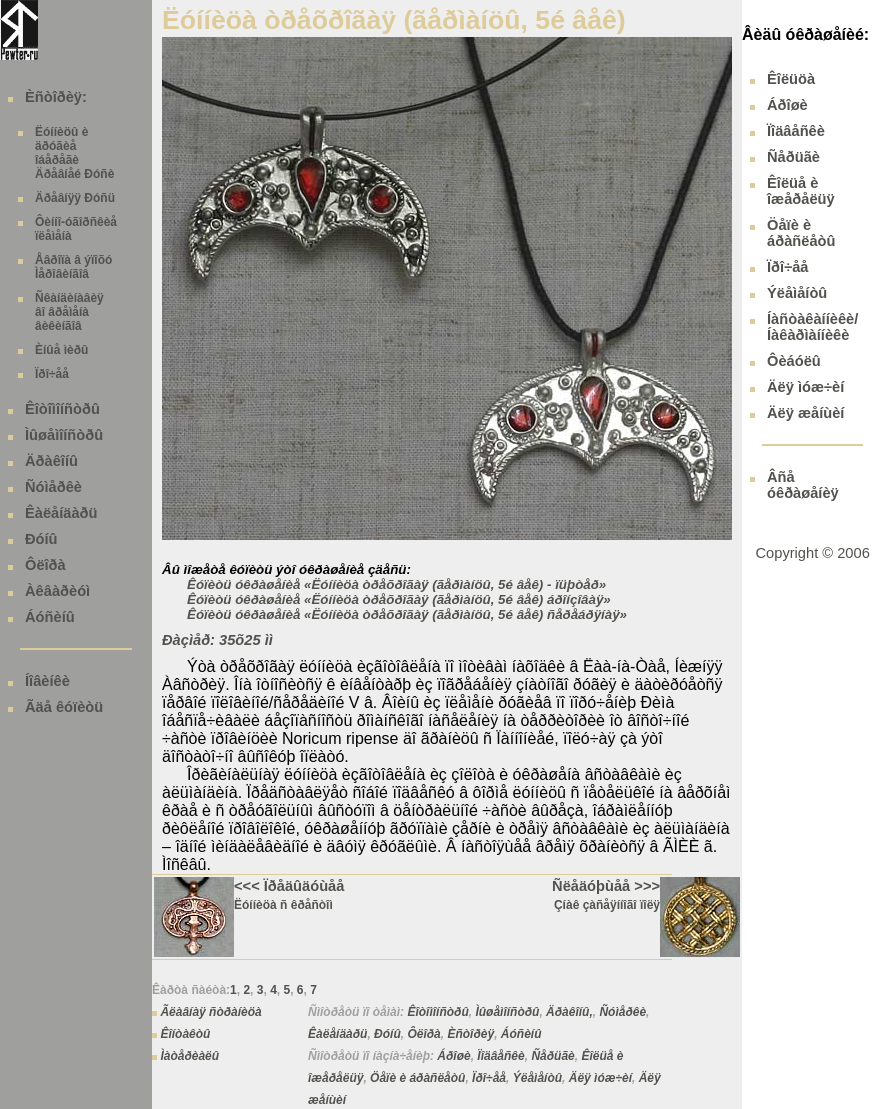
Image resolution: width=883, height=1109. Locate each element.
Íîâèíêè (47, 681)
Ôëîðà (45, 565)
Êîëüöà (791, 79)
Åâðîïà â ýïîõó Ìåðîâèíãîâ (73, 267)
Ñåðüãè (552, 1056)
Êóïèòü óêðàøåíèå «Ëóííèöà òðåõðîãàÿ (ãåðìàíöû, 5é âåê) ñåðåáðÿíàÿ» (407, 614)
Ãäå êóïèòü (64, 707)
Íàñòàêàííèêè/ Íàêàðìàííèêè (812, 327)
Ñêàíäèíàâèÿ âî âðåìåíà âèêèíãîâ (69, 312)
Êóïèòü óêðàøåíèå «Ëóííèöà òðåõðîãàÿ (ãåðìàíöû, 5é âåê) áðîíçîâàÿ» (399, 599)
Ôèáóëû (794, 361)
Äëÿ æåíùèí (805, 413)
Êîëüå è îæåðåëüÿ (801, 191)
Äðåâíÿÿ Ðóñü (75, 198)
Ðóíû (41, 539)
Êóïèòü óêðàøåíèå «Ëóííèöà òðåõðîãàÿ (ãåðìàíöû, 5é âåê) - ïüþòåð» (396, 584)
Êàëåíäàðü (61, 513)
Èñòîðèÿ (470, 1034)
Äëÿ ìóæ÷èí (600, 1078)
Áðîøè (453, 1056)
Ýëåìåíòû (537, 1078)
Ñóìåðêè (53, 487)
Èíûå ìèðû (61, 350)
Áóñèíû (50, 617)
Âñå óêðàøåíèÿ (803, 485)
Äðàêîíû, (569, 1012)
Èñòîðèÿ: (56, 97)
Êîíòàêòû (185, 1034)
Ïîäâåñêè (500, 1056)
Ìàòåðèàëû (189, 1056)
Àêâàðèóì (57, 591)
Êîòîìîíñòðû (62, 409)
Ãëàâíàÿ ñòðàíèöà (210, 1012)
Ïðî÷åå (52, 374)
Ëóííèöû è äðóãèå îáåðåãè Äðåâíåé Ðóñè (74, 153)
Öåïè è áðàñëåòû (417, 1078)
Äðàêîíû (51, 461)
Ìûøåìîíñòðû (64, 435)
